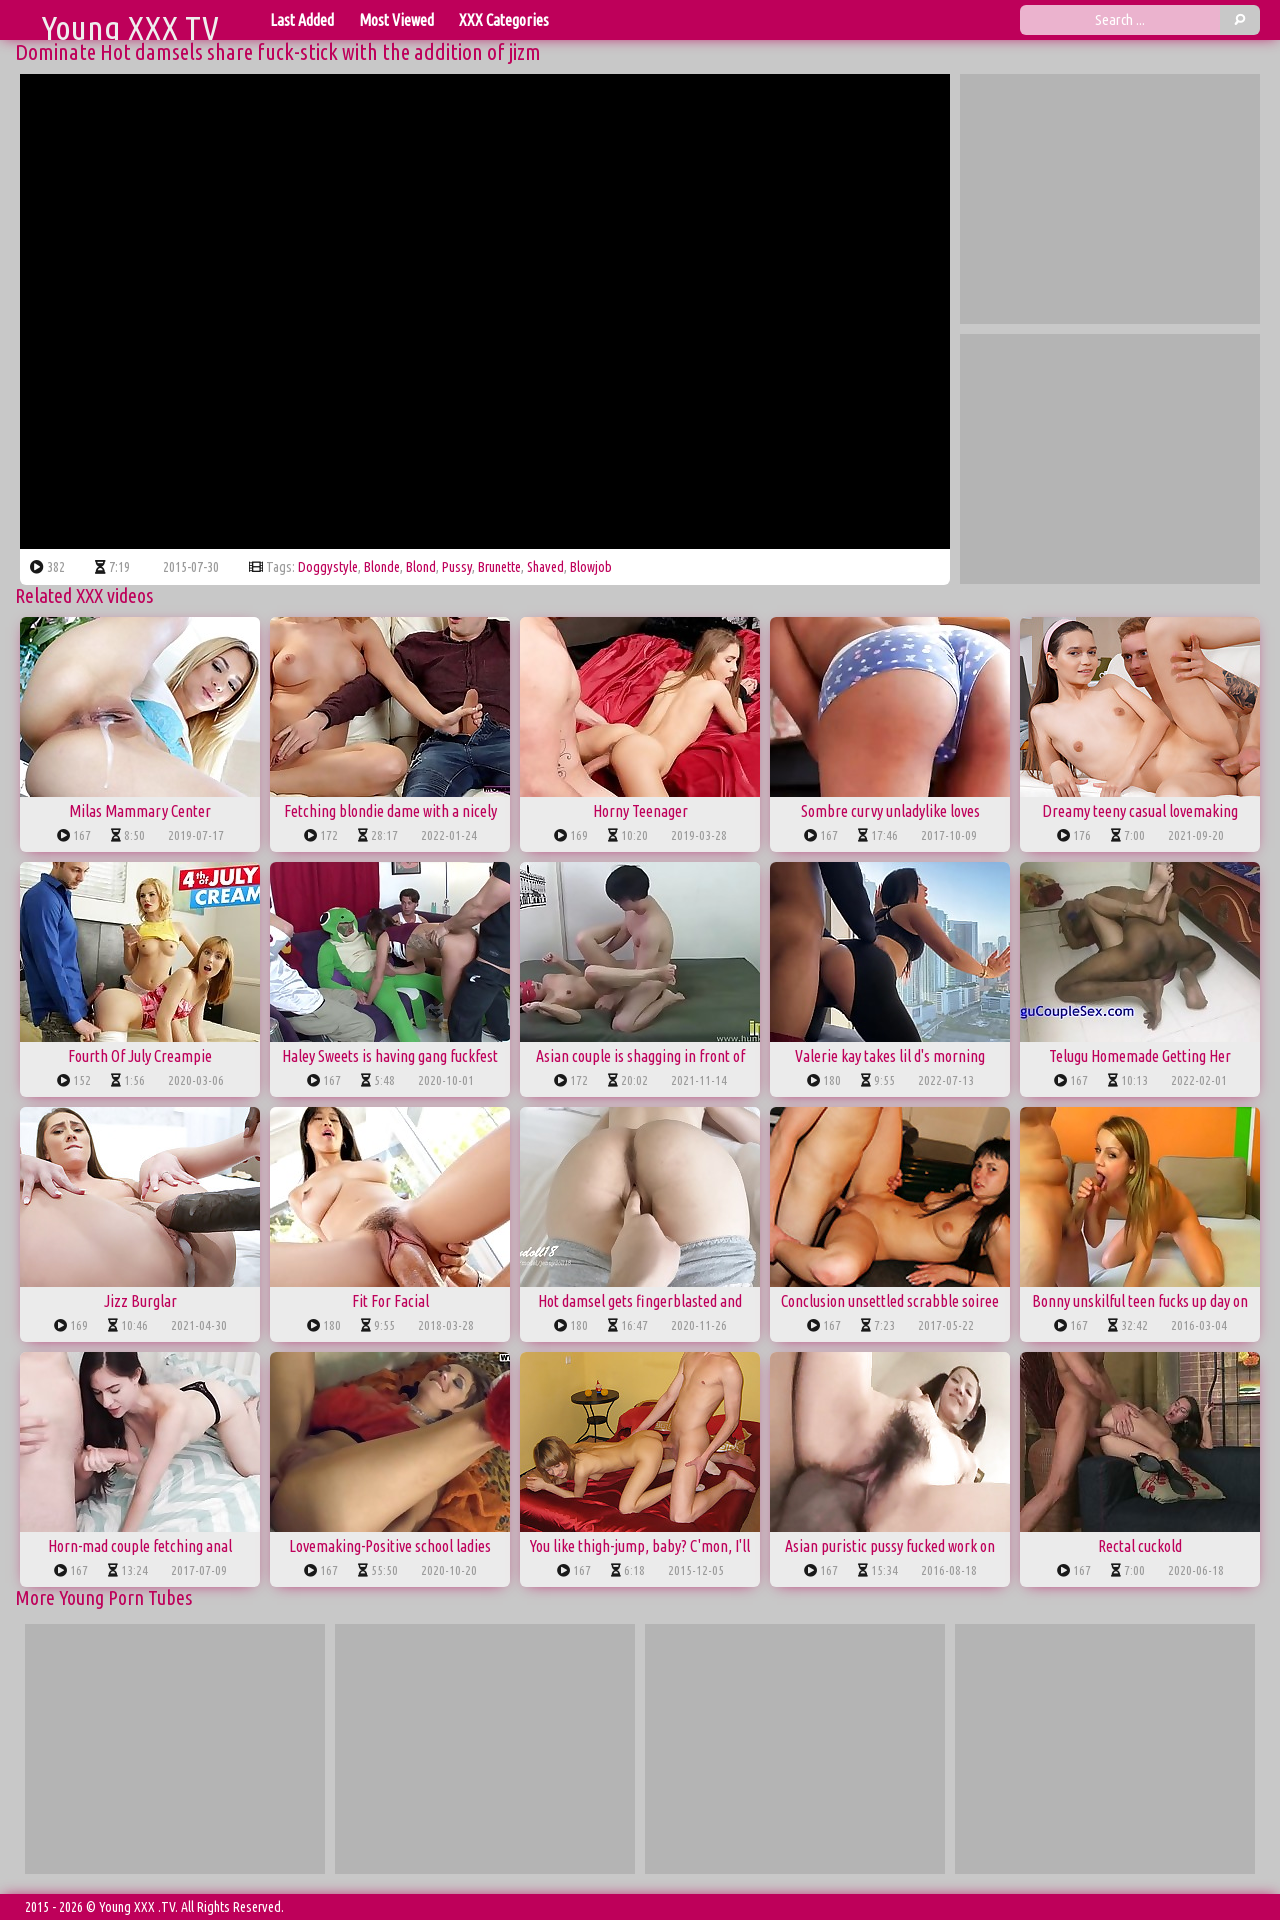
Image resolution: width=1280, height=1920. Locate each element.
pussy (457, 567)
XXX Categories (504, 20)
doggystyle (328, 567)
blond (421, 567)
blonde (382, 567)
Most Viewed (396, 20)
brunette (499, 567)
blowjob (591, 567)
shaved (545, 567)
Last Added (302, 20)
